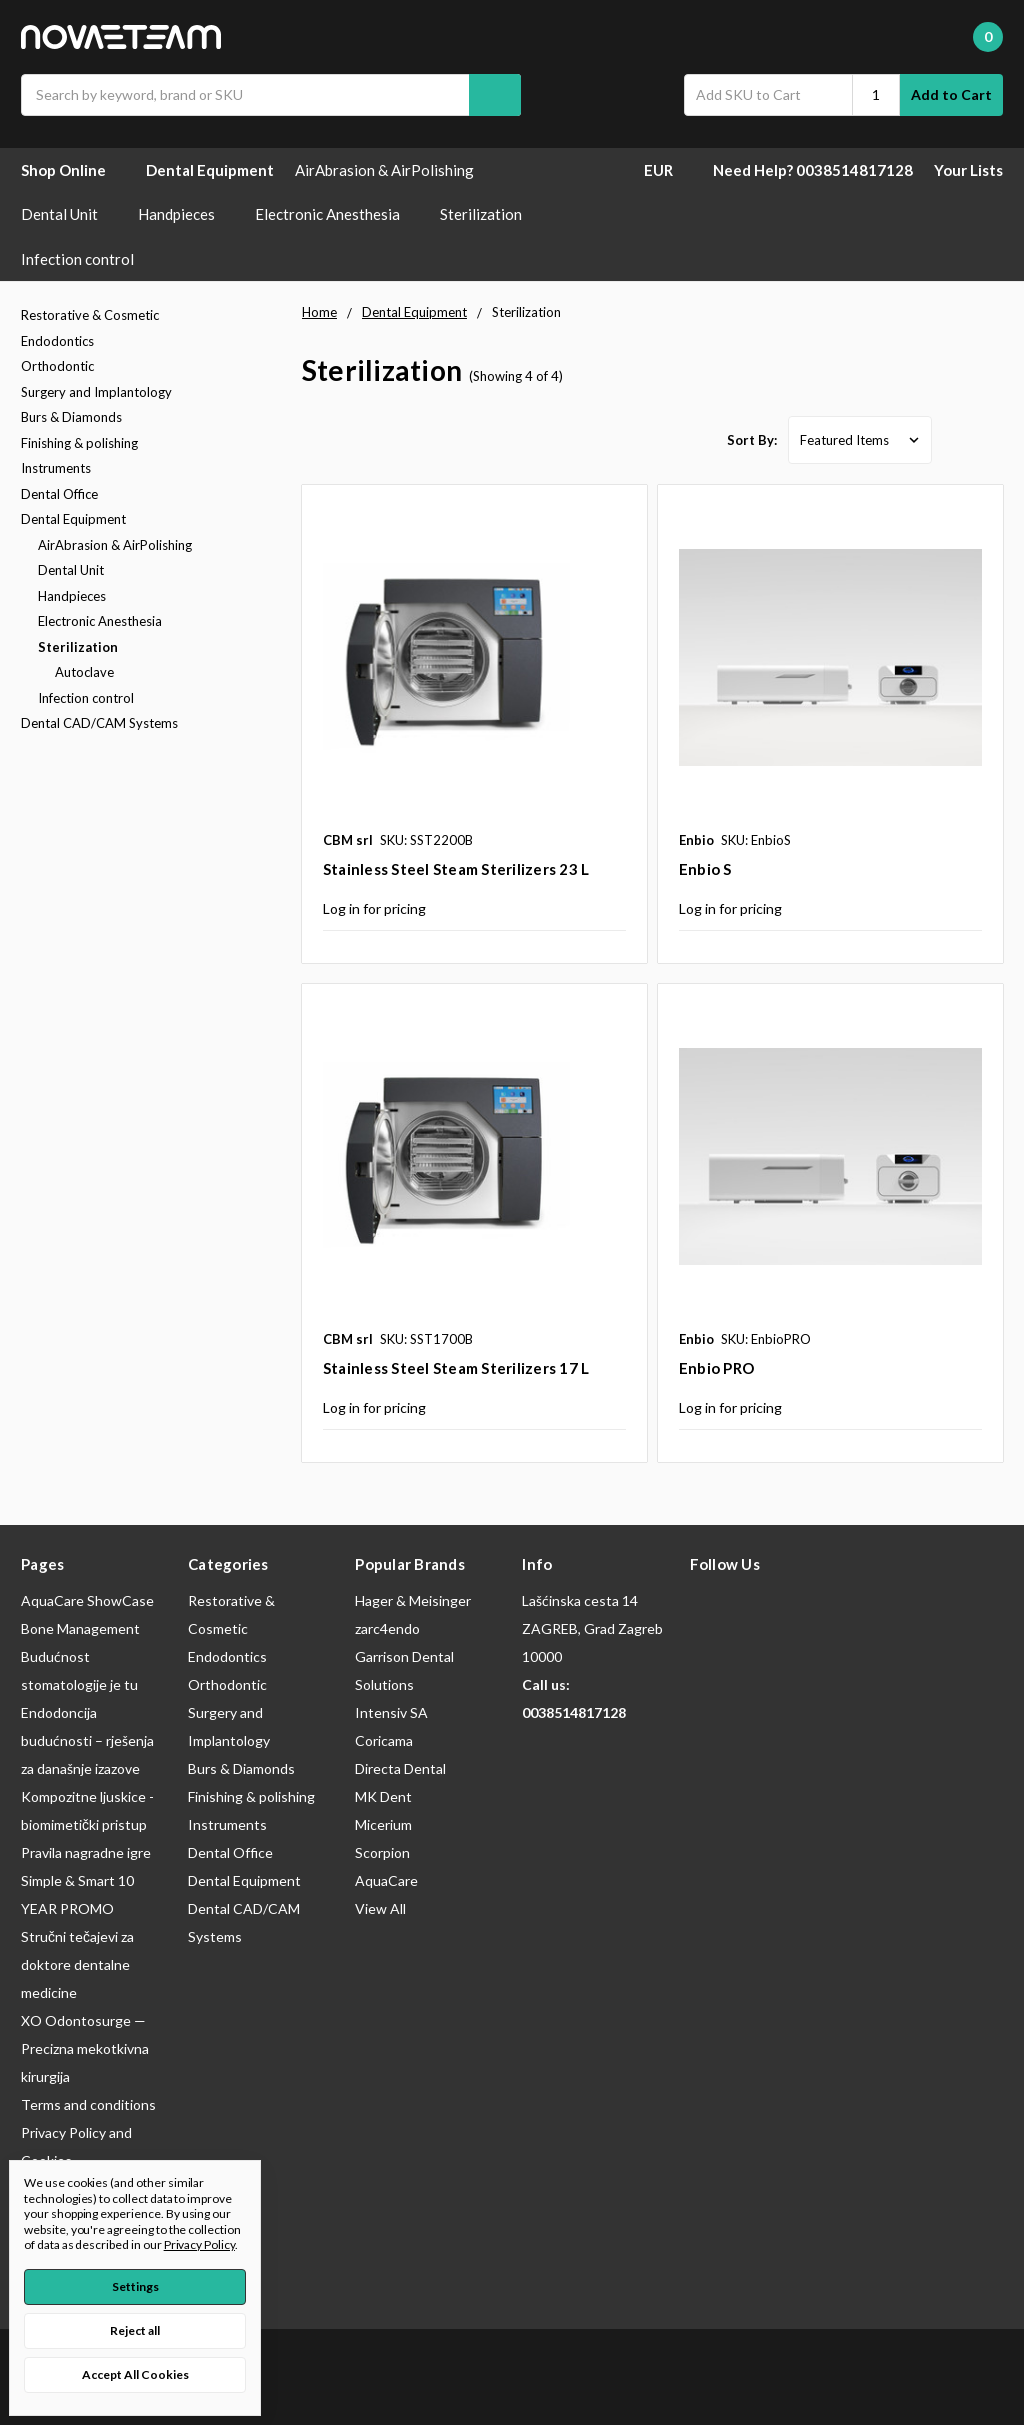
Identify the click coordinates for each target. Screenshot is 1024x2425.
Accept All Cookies (135, 2374)
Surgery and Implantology (96, 392)
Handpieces (186, 214)
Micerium (383, 1824)
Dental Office (59, 494)
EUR (668, 170)
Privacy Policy (199, 2244)
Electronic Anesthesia (337, 214)
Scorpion (382, 1852)
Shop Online (73, 170)
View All (380, 1908)
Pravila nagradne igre (86, 1852)
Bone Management (80, 1628)
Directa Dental (400, 1768)
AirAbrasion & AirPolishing (394, 170)
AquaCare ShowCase (87, 1600)
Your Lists (968, 170)
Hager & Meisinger (413, 1600)
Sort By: (752, 440)
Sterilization (490, 214)
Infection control (87, 259)
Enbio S (705, 869)
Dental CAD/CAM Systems (99, 723)
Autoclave (84, 672)
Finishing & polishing (79, 443)
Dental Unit (69, 214)
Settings (135, 2286)
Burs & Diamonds (71, 417)
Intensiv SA (391, 1712)
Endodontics (57, 341)
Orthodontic (57, 366)
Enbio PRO (716, 1368)
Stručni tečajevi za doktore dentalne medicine (77, 1964)
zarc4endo (387, 1628)
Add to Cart (951, 94)
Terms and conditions (88, 2104)
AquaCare (386, 1880)
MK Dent (383, 1796)
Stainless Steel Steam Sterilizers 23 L (456, 869)
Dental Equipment (210, 170)
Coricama (384, 1740)
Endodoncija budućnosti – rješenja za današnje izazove (87, 1740)
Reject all (135, 2330)
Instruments (56, 468)
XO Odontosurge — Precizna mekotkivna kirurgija (85, 2048)
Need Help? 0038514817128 (813, 170)
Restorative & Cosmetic (90, 315)
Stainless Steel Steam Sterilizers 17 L (456, 1368)
